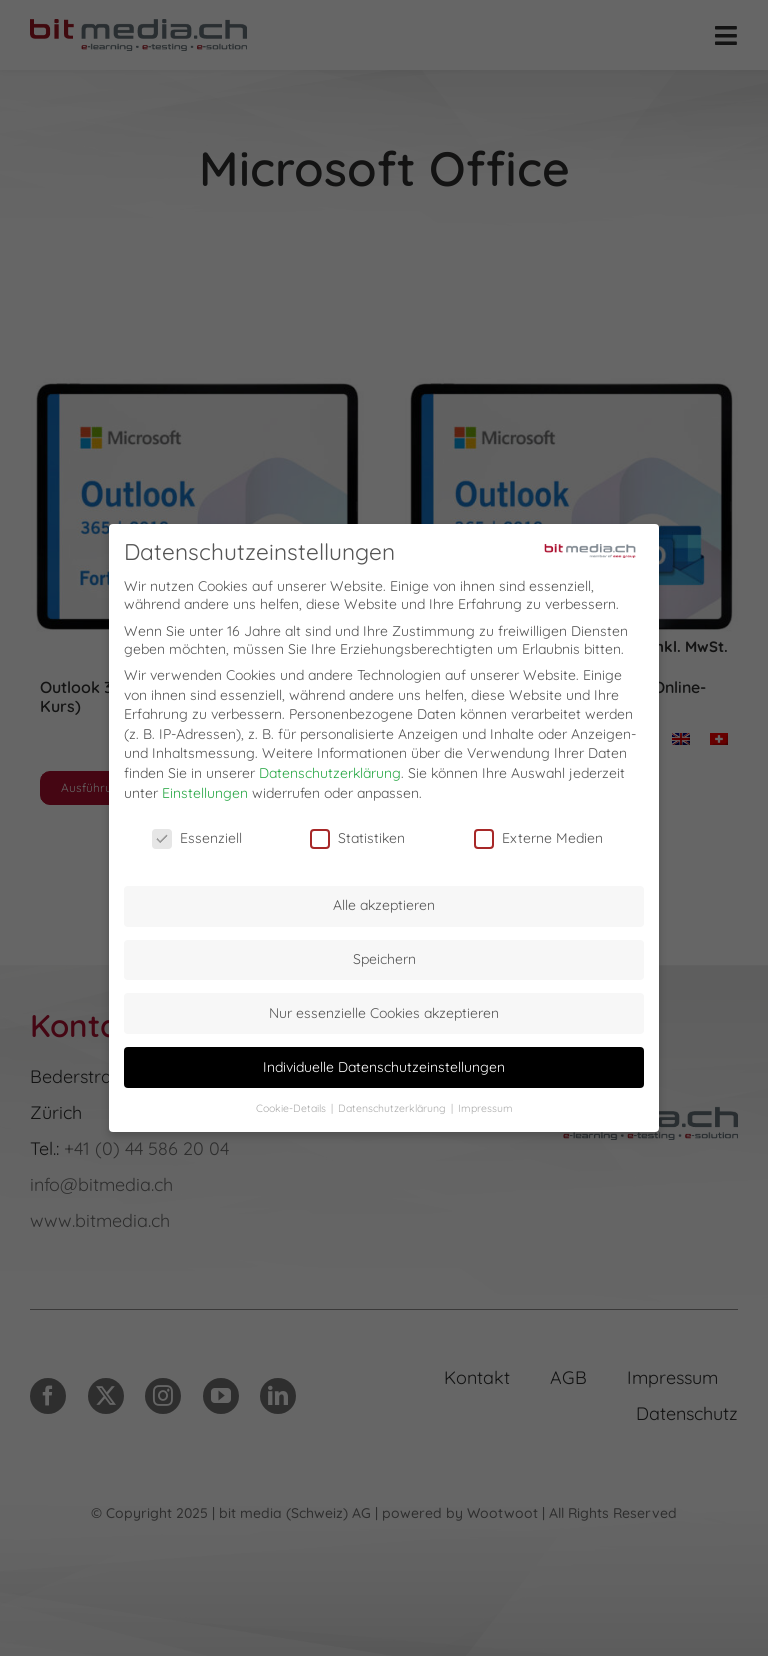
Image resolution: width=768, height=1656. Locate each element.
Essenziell (197, 834)
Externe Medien (538, 834)
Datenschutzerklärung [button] (393, 1103)
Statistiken (357, 834)
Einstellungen (205, 788)
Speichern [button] (384, 954)
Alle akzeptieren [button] (384, 901)
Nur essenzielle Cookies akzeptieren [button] (384, 1008)
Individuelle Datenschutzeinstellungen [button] (384, 1062)
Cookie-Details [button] (292, 1103)
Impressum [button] (485, 1103)
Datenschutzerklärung (330, 768)
